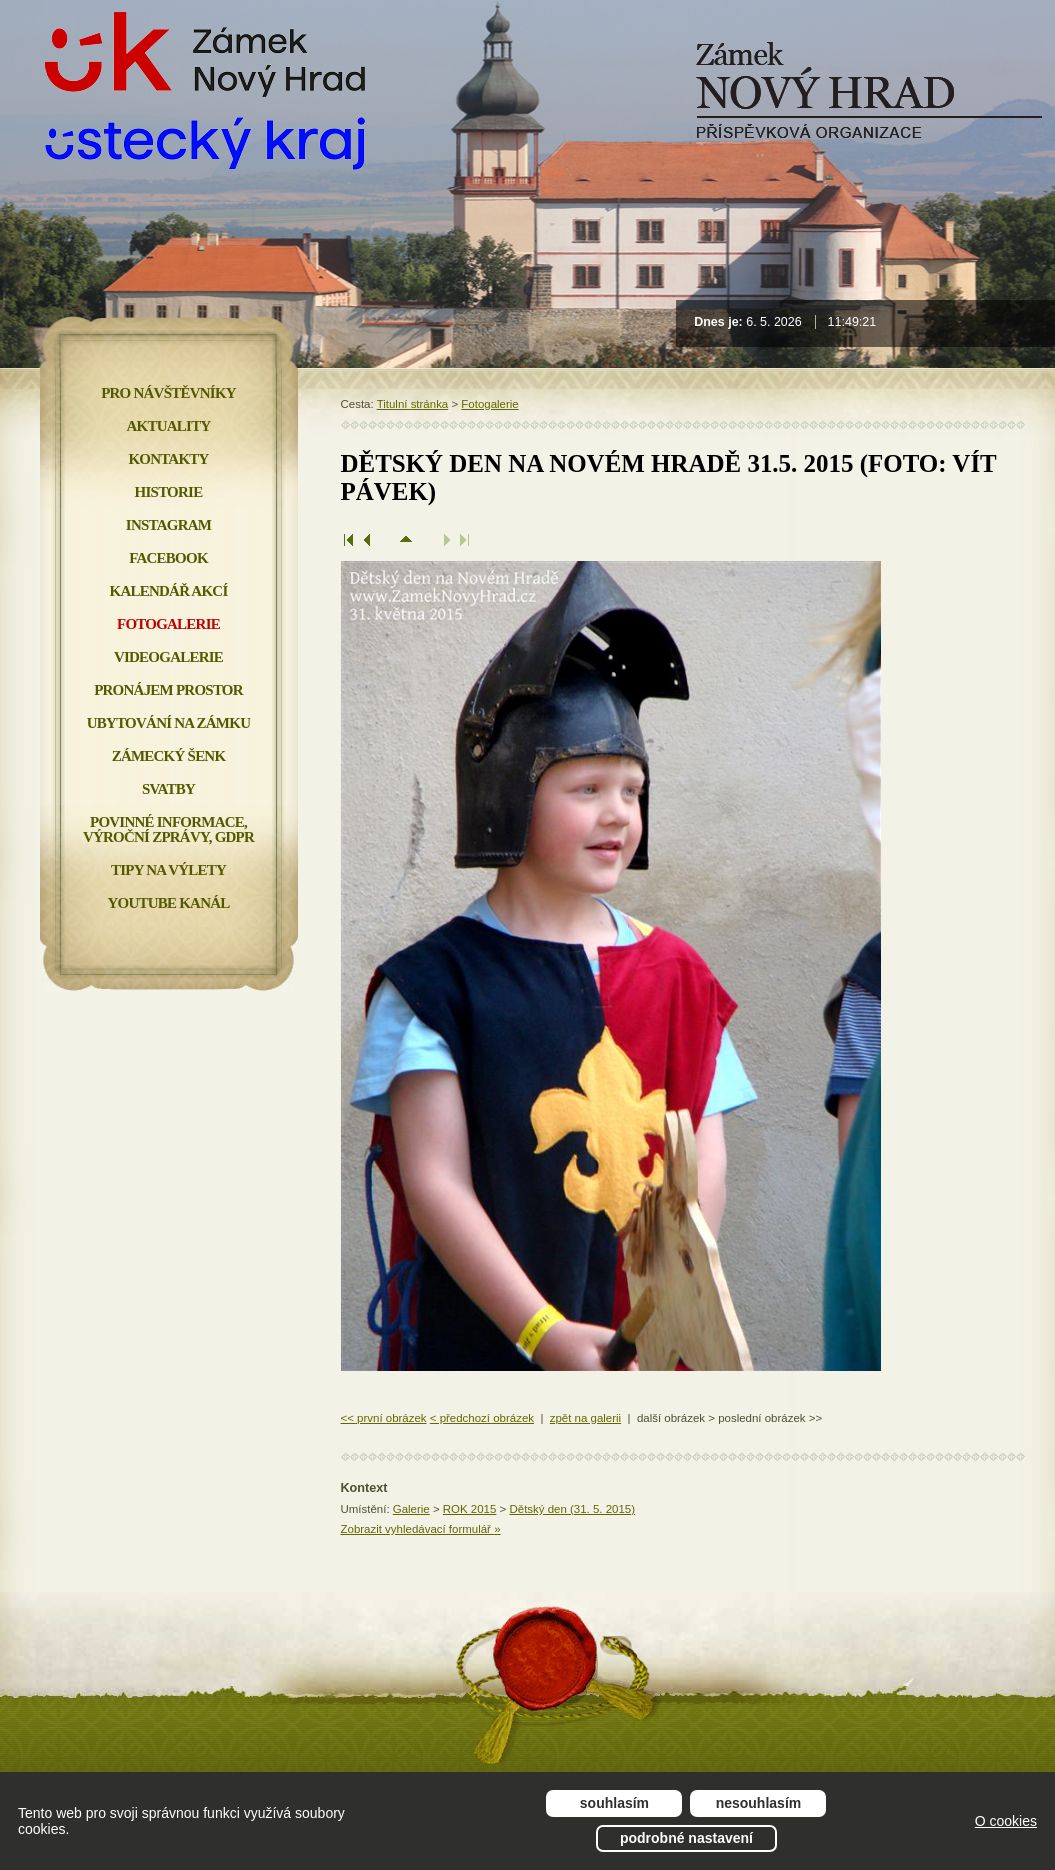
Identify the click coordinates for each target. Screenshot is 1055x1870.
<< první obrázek (384, 1418)
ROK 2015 (470, 1509)
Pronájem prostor (168, 690)
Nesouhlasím (759, 1803)
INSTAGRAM (168, 525)
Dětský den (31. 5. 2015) (572, 1509)
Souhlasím (614, 1803)
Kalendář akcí (169, 591)
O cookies (1006, 1821)
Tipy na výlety (168, 870)
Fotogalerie (489, 404)
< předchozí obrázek (482, 1418)
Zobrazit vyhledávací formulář (421, 1529)
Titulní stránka (413, 404)
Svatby (168, 789)
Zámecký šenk (169, 756)
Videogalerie (168, 657)
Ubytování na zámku (168, 723)
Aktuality (169, 426)
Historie (169, 492)
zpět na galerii (585, 1418)
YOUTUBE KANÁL (168, 903)
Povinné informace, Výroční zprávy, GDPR (168, 829)
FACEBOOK (168, 558)
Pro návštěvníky (168, 393)
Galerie (411, 1509)
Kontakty (168, 459)
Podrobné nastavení (686, 1838)
